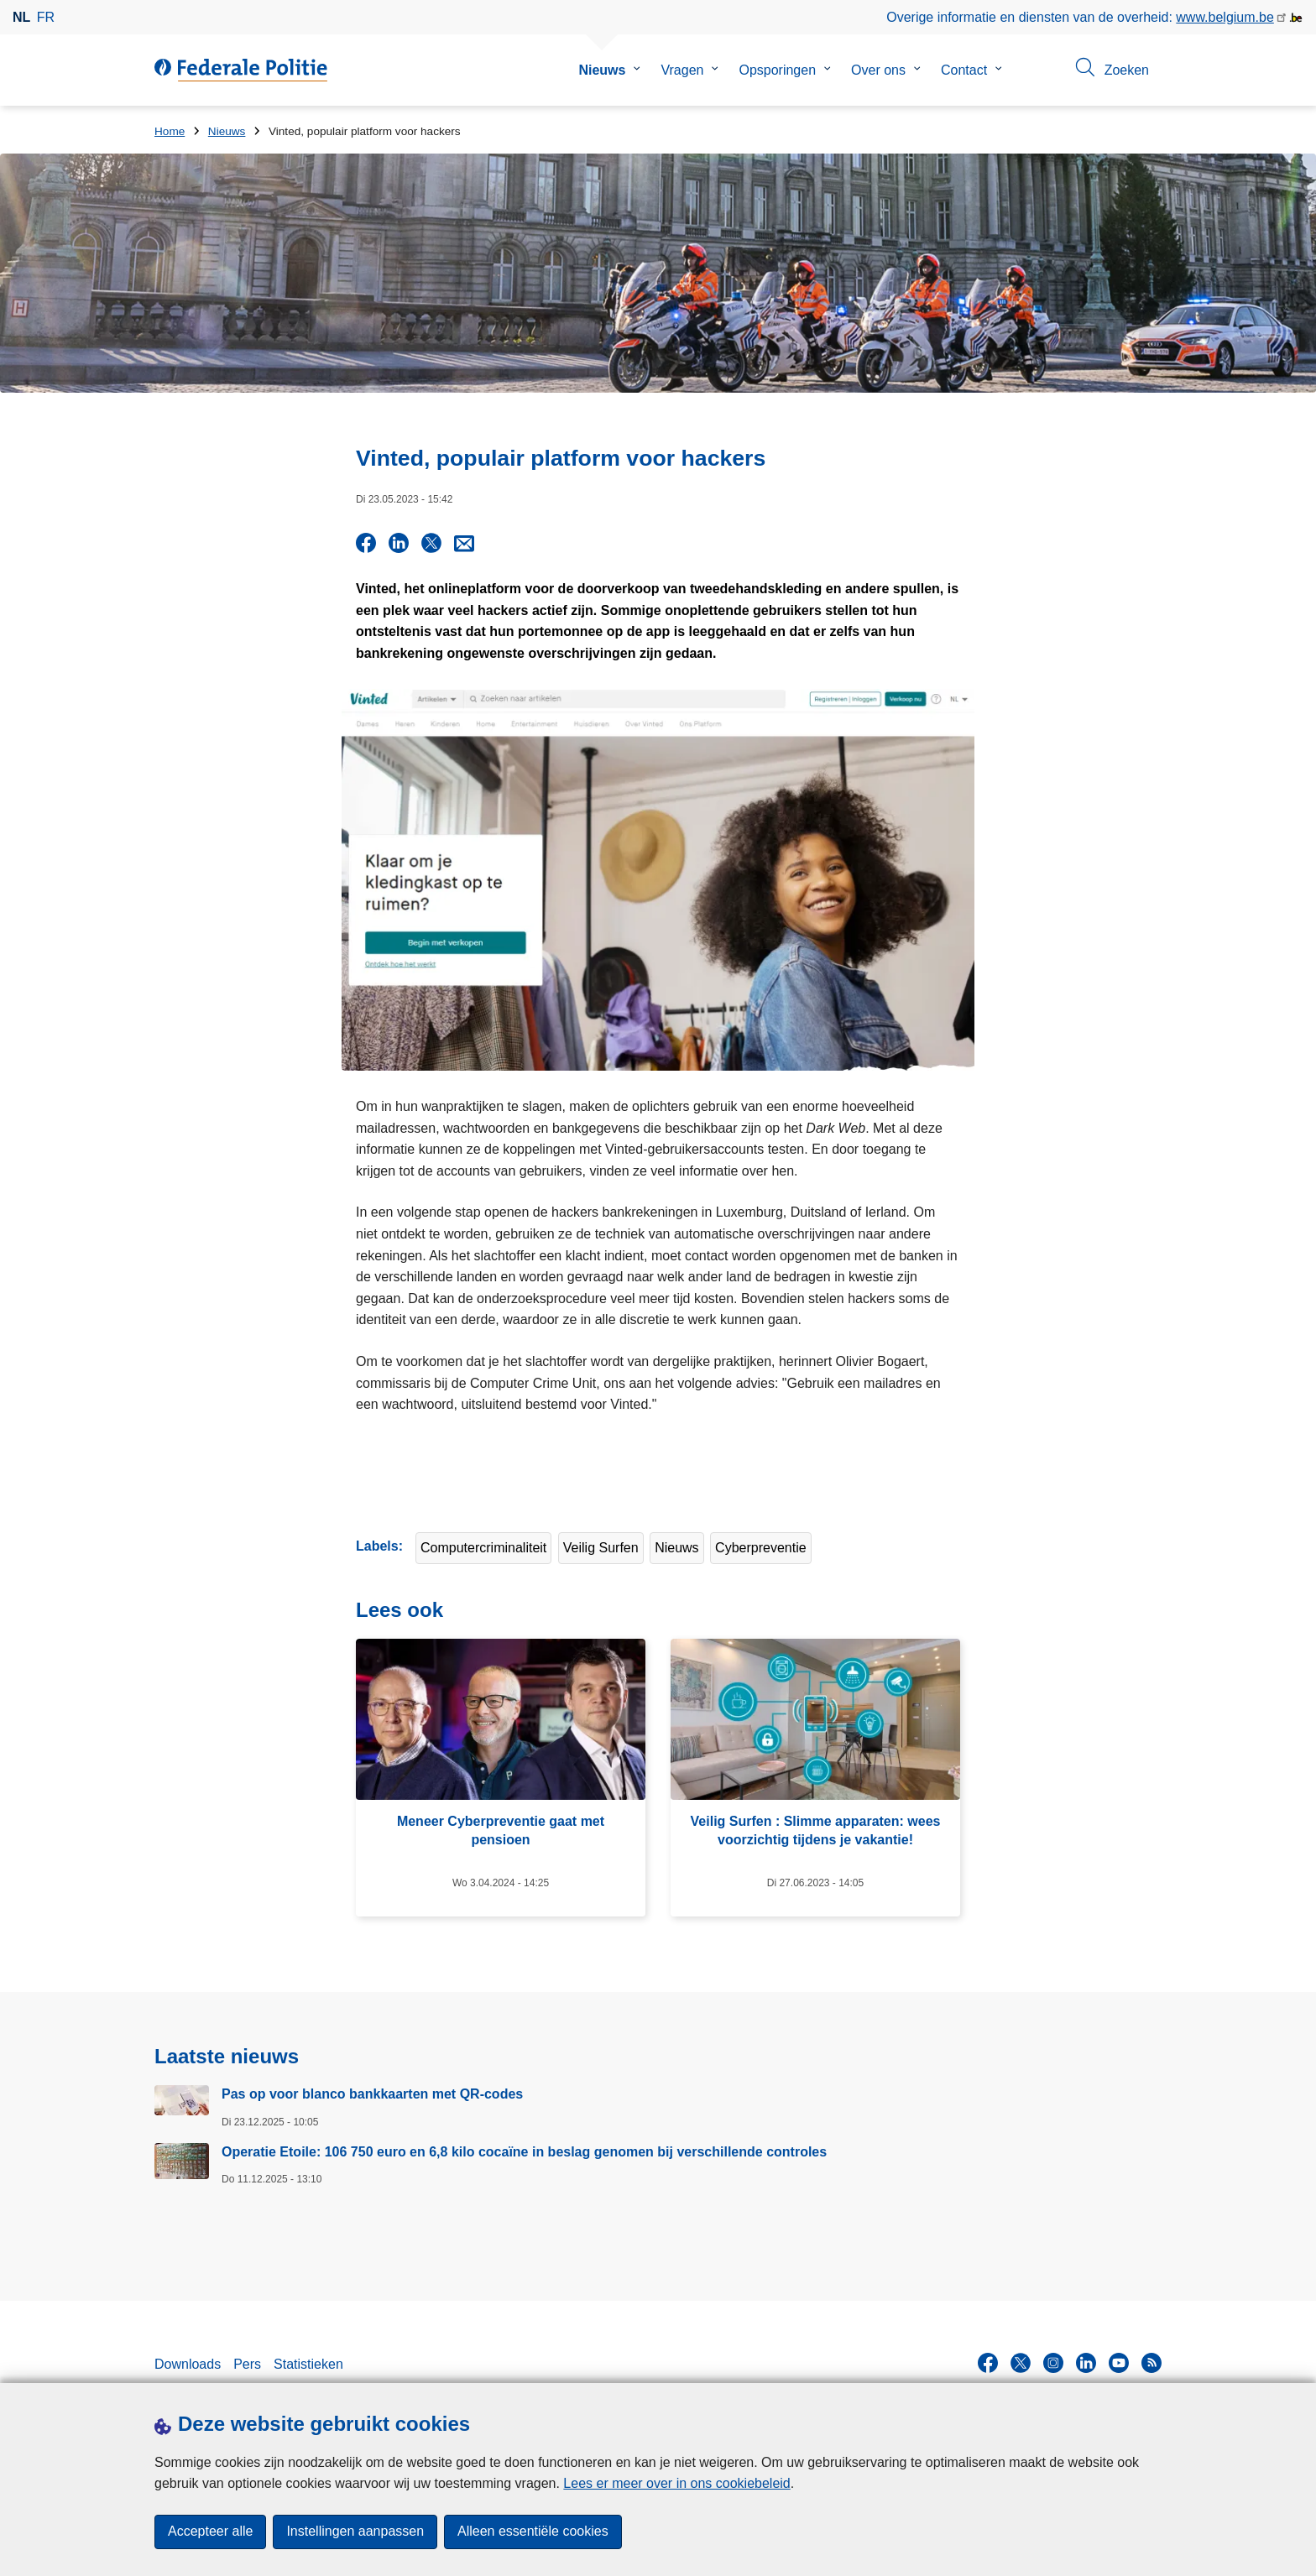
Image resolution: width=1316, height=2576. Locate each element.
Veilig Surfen (601, 1546)
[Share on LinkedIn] (399, 543)
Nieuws (601, 70)
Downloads (187, 2362)
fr (46, 17)
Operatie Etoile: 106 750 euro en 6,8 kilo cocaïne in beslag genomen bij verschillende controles (524, 2149)
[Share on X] (431, 543)
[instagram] (1053, 2360)
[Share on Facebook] (366, 543)
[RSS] (1151, 2360)
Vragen (682, 70)
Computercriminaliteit (483, 1546)
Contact (964, 70)
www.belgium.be (1225, 17)
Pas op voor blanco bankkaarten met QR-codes (372, 2092)
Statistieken (308, 2362)
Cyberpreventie (761, 1546)
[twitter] (1020, 2360)
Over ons (878, 70)
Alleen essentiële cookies (532, 2532)
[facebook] (988, 2360)
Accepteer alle (210, 2532)
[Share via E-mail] (464, 543)
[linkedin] (1086, 2360)
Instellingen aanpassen (355, 2532)
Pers (247, 2362)
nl (21, 17)
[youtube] (1119, 2360)
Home (169, 131)
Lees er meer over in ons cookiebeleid (676, 2483)
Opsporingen (777, 70)
